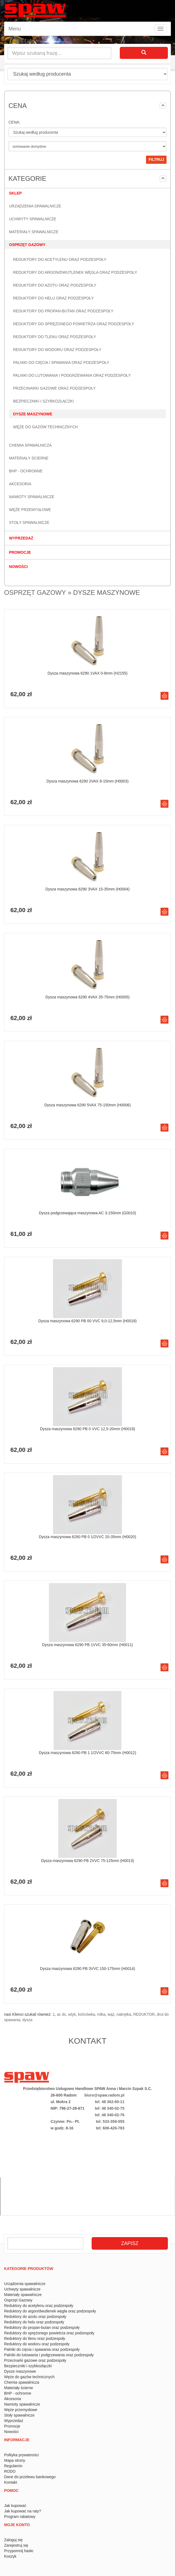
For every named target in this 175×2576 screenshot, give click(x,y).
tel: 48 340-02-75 (109, 2108)
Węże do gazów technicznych (45, 427)
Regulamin (13, 2466)
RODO (10, 2471)
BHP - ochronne (26, 471)
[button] (163, 106)
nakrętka (123, 2014)
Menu (14, 29)
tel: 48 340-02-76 (109, 2115)
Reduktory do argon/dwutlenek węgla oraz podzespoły (75, 272)
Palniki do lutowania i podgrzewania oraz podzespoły (72, 375)
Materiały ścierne (28, 458)
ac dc (61, 2014)
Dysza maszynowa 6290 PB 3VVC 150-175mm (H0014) (87, 1968)
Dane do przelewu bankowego (30, 2477)
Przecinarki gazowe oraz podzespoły (54, 388)
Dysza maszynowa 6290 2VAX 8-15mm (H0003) (87, 781)
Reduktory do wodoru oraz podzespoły (57, 349)
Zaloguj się (13, 2540)
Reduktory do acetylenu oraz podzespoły (59, 259)
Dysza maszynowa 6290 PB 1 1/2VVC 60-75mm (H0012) (87, 1752)
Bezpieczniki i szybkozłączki (43, 401)
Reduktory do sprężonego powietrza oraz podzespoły (73, 324)
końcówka (86, 2014)
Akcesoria (20, 484)
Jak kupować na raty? (22, 2511)
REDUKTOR (143, 2014)
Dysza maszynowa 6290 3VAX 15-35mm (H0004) (87, 889)
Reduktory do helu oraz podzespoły (53, 298)
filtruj (156, 159)
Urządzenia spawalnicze (35, 206)
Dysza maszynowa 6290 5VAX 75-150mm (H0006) (87, 1105)
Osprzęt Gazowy (27, 244)
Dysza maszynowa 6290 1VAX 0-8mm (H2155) (87, 673)
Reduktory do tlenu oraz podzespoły (54, 337)
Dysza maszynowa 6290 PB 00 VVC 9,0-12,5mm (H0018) (87, 1321)
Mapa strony (14, 2460)
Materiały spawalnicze (33, 232)
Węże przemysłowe (30, 509)
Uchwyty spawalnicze (32, 219)
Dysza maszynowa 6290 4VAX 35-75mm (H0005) (87, 997)
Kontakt (10, 2482)
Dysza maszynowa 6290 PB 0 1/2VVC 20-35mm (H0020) (87, 1537)
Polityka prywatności (21, 2455)
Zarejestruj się (16, 2545)
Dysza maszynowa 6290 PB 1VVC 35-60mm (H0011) (87, 1645)
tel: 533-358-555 (110, 2121)
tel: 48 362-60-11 (109, 2102)
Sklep (15, 193)
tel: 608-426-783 (110, 2128)
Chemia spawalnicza (30, 445)
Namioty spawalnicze (31, 497)
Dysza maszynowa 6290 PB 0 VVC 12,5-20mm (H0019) (87, 1429)
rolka (101, 2014)
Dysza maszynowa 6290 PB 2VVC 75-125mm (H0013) (87, 1860)
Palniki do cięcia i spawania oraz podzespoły (61, 362)
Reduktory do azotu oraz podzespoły (54, 285)
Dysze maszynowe (32, 414)
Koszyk (10, 2556)
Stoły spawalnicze (29, 522)
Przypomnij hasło (18, 2551)
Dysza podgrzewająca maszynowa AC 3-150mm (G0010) (87, 1213)
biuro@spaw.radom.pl (104, 2095)
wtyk (72, 2014)
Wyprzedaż (21, 538)
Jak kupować (15, 2505)
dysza (27, 2020)
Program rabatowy (19, 2516)
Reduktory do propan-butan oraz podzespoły (63, 311)
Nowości (18, 566)
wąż (110, 2014)
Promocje (20, 552)
